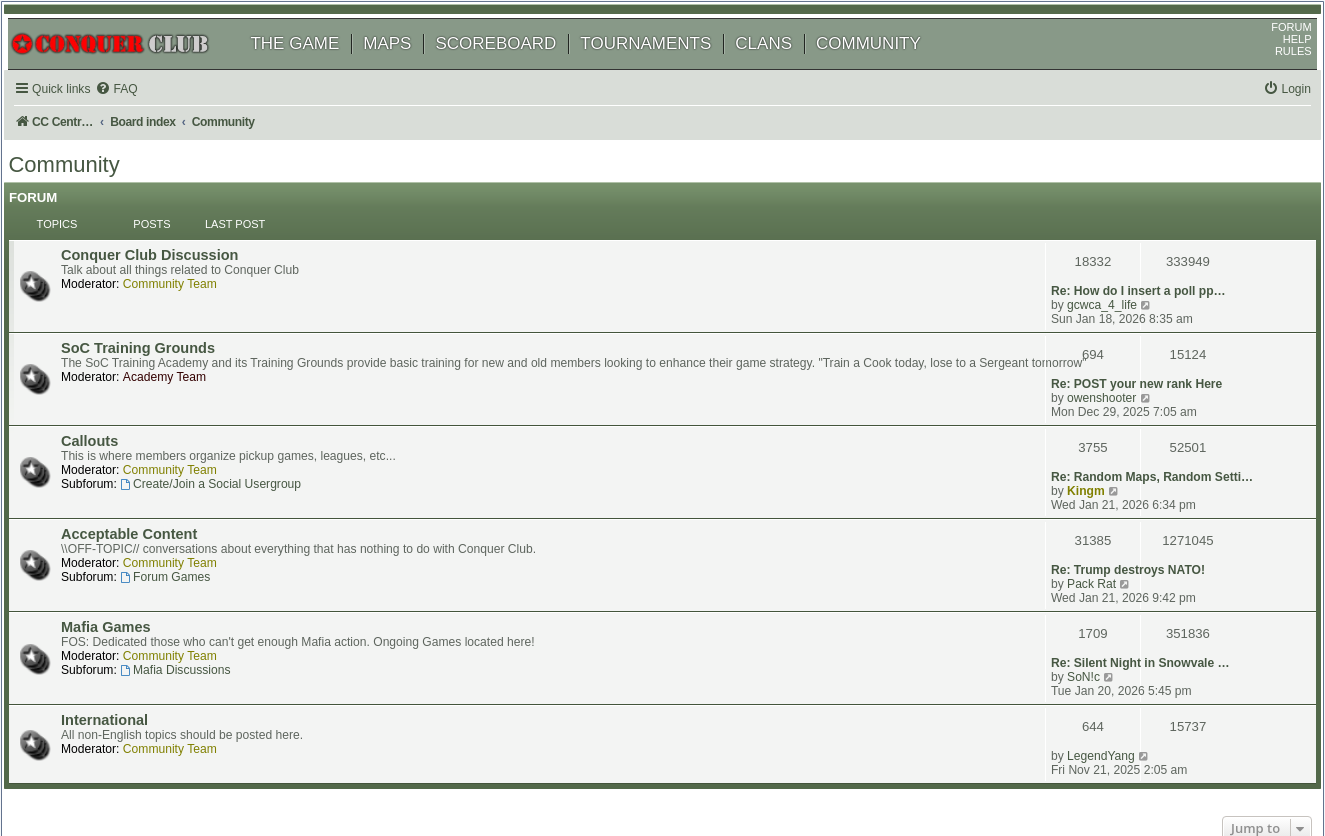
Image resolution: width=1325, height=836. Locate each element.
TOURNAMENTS (665, 67)
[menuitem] (140, 113)
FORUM (1272, 51)
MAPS (407, 67)
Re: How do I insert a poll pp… (1135, 259)
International (128, 606)
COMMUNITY (888, 67)
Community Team (194, 289)
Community (83, 194)
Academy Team (188, 361)
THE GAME (314, 67)
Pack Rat (1088, 475)
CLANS (783, 67)
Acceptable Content (153, 462)
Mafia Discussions (199, 577)
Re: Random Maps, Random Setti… (1149, 389)
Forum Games (189, 505)
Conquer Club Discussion (173, 260)
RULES (1273, 75)
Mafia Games (130, 534)
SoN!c (1080, 547)
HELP (1277, 63)
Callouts (113, 390)
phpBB (109, 770)
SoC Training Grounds (162, 318)
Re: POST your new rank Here (1133, 317)
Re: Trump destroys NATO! (1125, 461)
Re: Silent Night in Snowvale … (1137, 533)
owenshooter (1098, 331)
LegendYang (1098, 605)
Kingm (1083, 403)
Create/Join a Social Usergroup (234, 433)
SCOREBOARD (515, 67)
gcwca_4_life (1099, 273)
